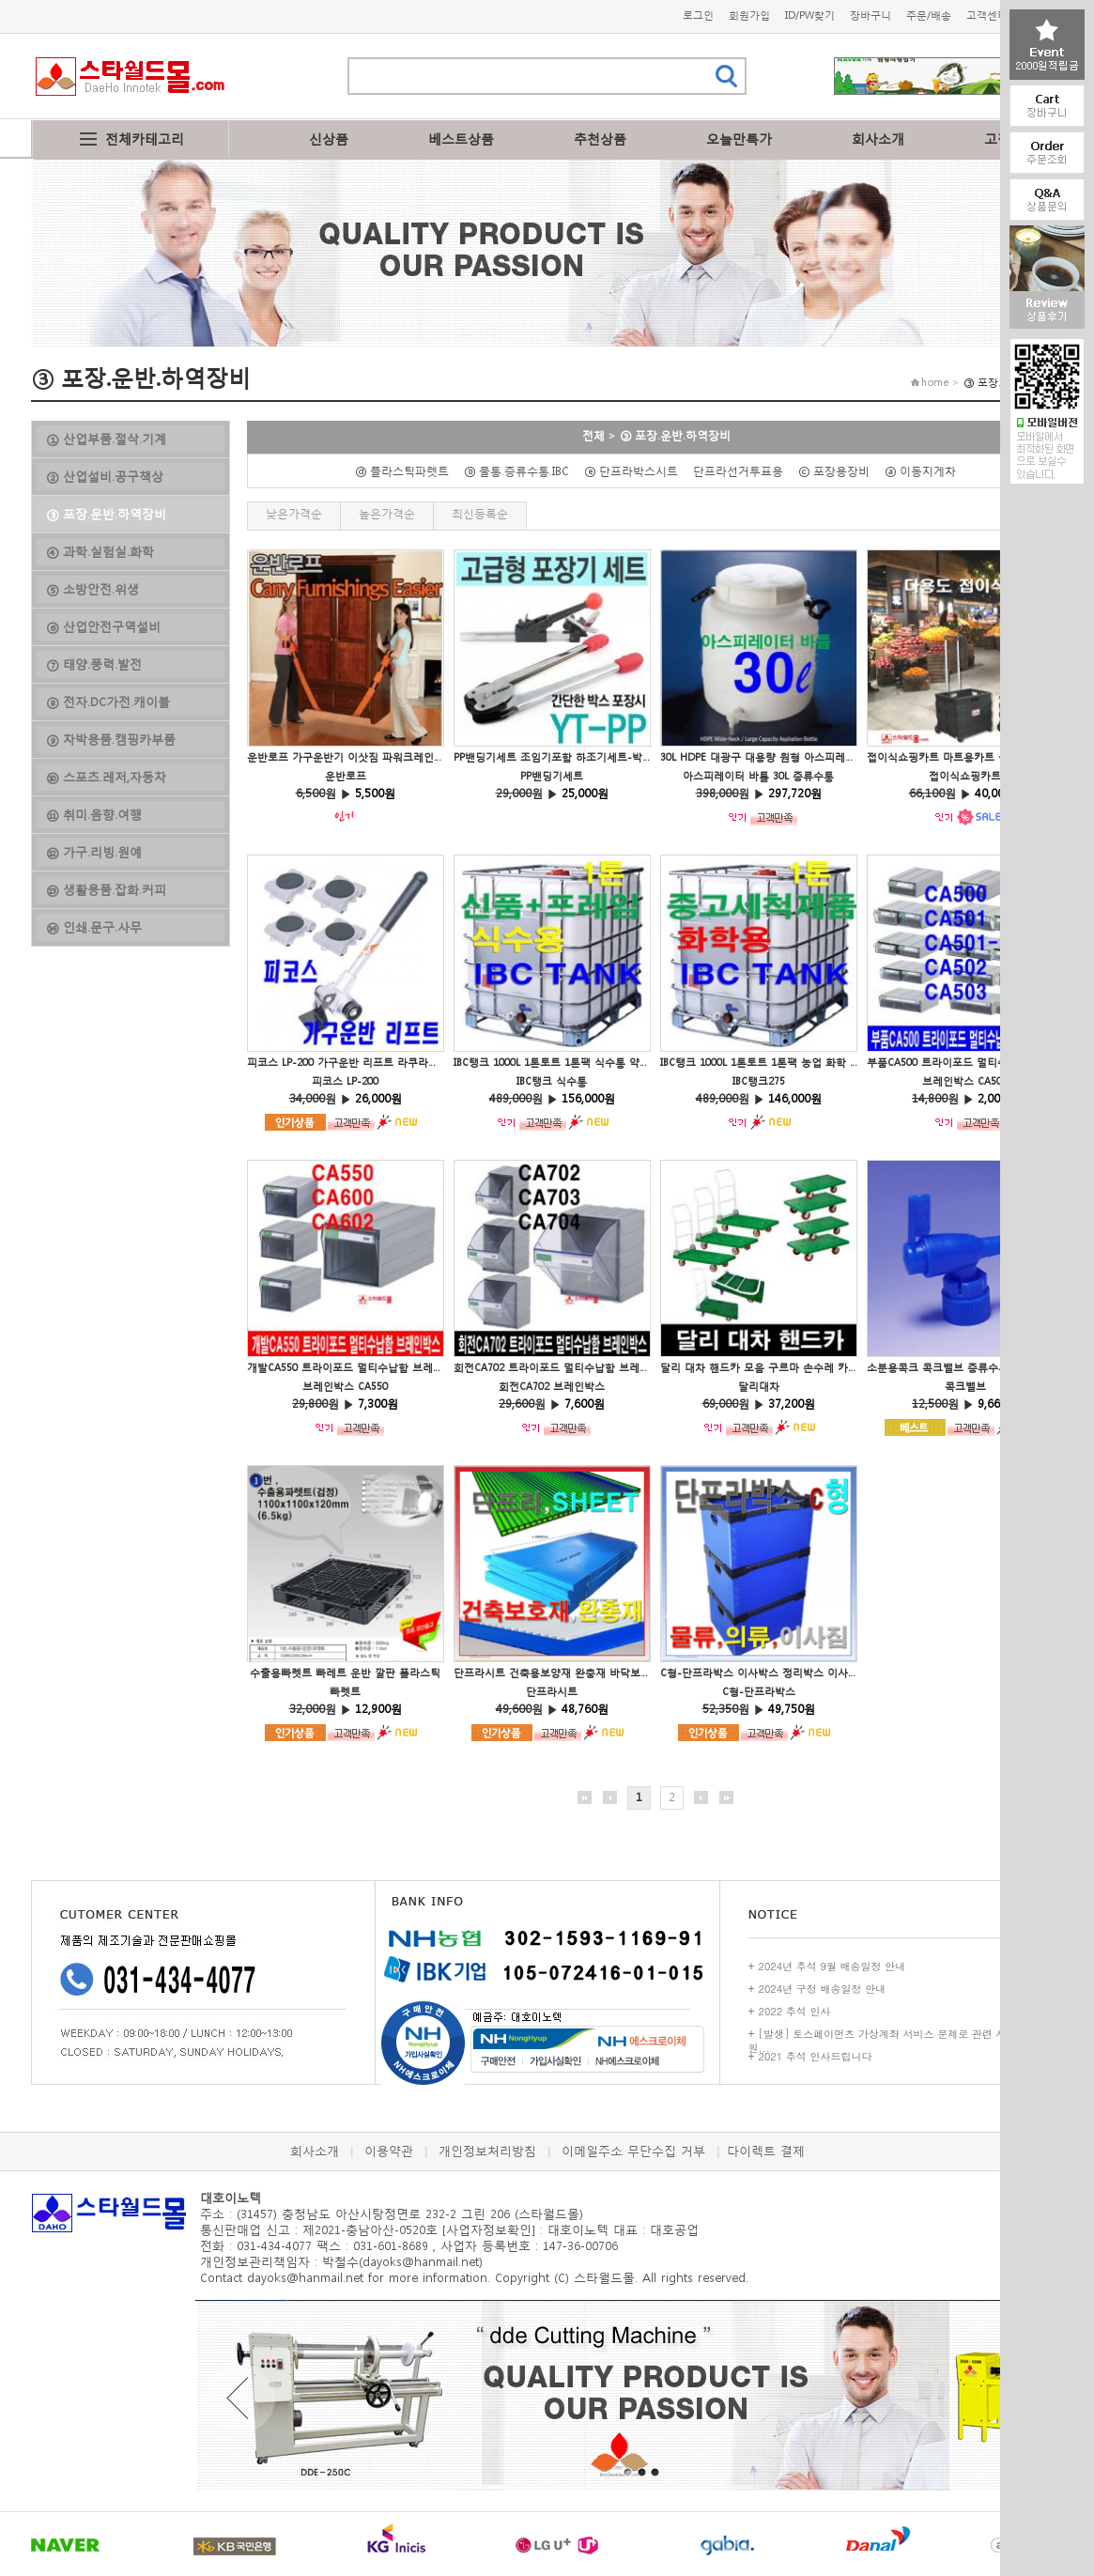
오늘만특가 (739, 138)
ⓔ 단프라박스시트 (636, 471)
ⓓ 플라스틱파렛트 (407, 471)
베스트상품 (461, 138)
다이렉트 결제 (766, 2151)
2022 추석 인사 (795, 2011)
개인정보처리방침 (487, 2151)
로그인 (698, 15)
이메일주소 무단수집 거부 (633, 2151)
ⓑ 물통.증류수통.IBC (522, 471)
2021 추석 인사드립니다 (815, 2056)
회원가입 (749, 15)
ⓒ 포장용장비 (839, 471)
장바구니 (870, 15)
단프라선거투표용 (743, 471)
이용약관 (388, 2151)
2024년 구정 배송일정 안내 (822, 1989)
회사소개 (878, 138)
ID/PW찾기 (810, 15)
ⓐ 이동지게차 (926, 471)
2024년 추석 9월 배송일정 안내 (832, 1966)
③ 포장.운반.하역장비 (675, 435)
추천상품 (600, 138)
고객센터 (987, 15)
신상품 (328, 138)
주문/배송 (928, 15)
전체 (593, 435)
